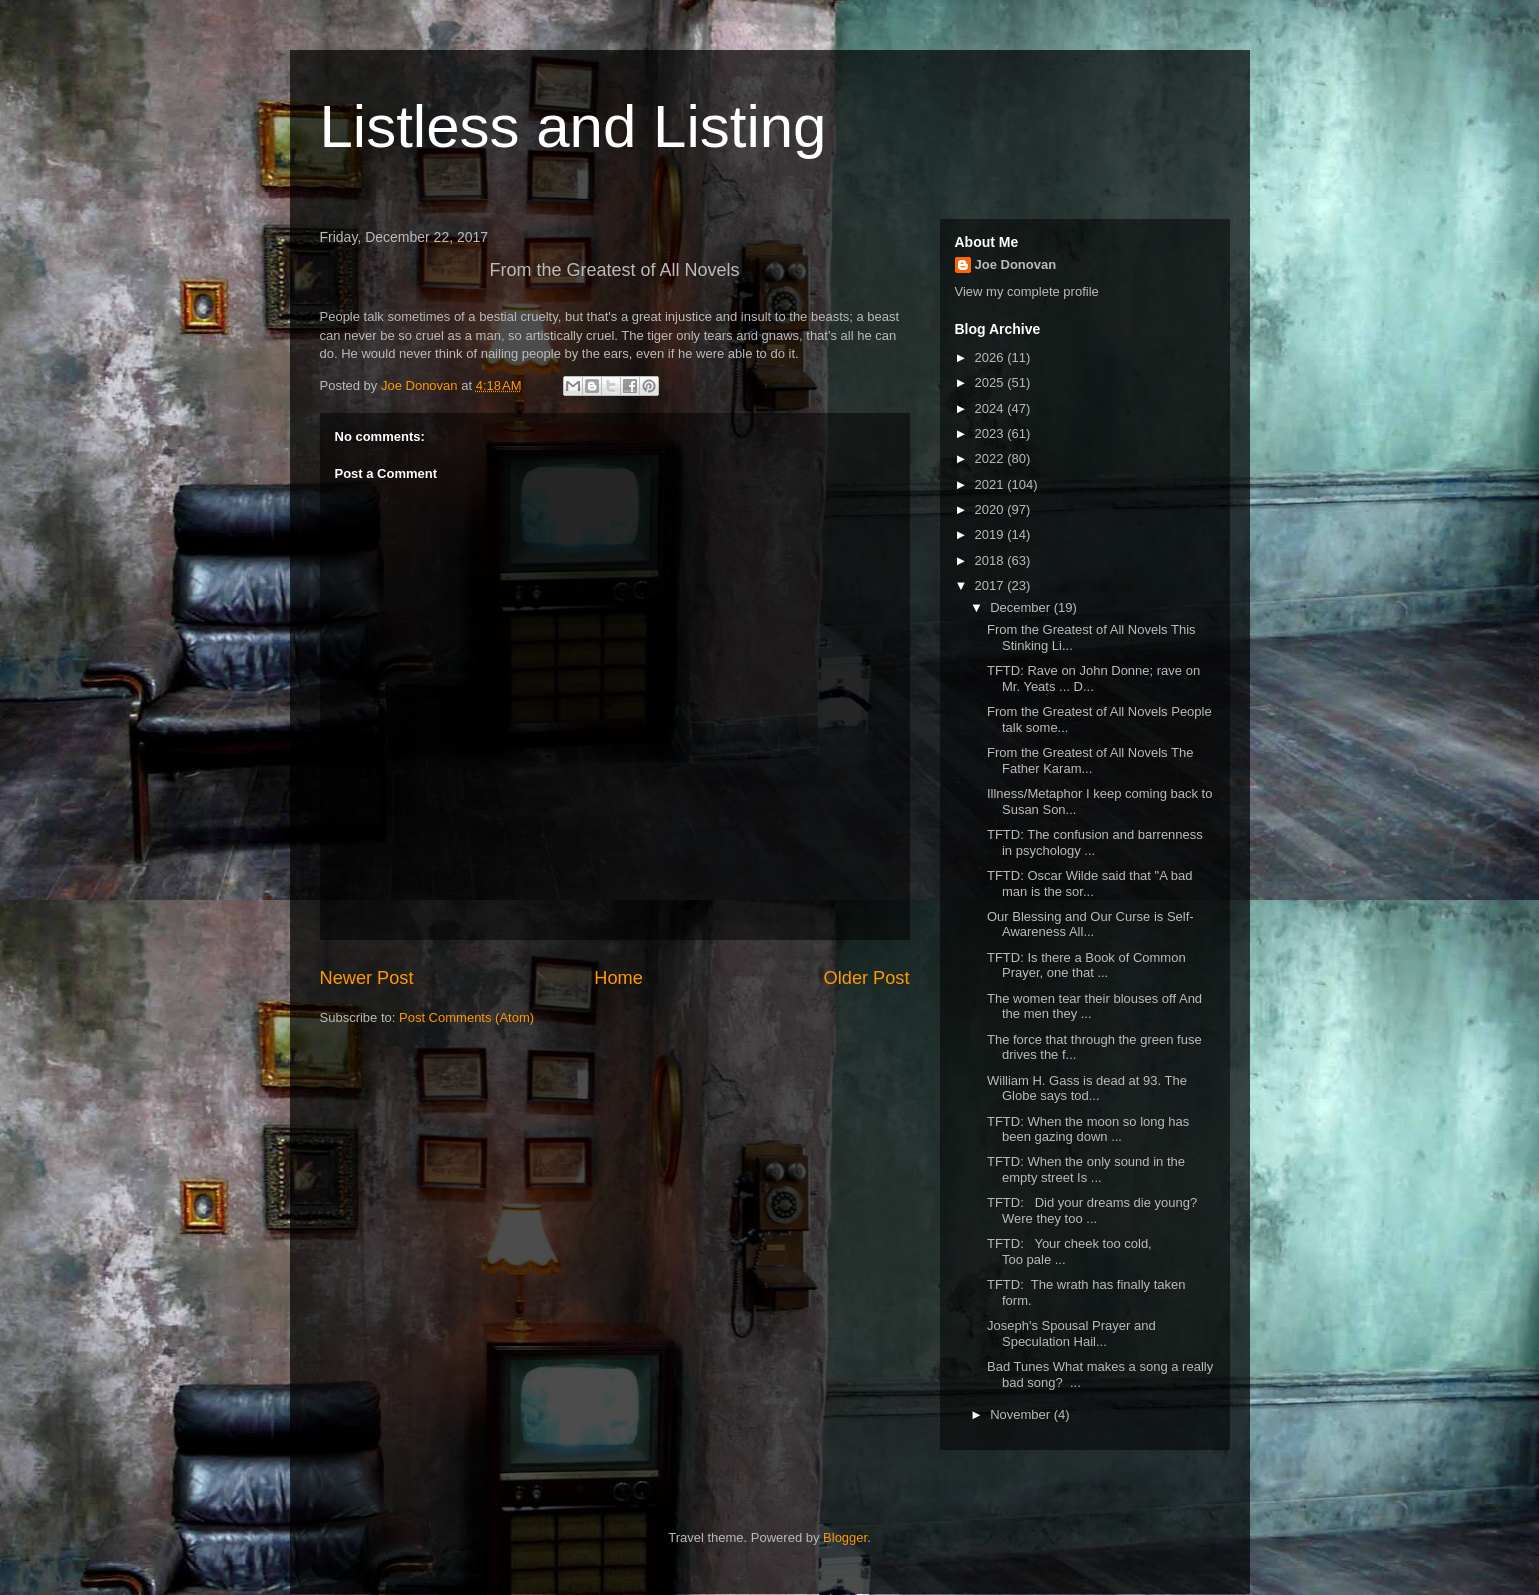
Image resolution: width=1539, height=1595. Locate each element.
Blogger (845, 1537)
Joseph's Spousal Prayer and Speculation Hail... (1071, 1333)
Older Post (867, 978)
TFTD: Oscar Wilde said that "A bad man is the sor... (1089, 883)
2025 (991, 382)
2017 (991, 585)
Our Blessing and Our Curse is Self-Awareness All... (1090, 924)
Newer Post (367, 978)
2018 (991, 560)
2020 (991, 509)
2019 (991, 534)
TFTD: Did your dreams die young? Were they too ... (1092, 1210)
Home (618, 978)
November (1022, 1414)
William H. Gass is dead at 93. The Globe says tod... (1087, 1088)
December (1022, 607)
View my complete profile (1027, 291)
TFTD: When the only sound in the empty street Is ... (1086, 1169)
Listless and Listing (573, 126)
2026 (991, 357)
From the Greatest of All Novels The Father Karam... (1090, 760)
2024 (991, 408)
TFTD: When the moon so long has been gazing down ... (1088, 1129)
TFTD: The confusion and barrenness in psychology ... (1095, 842)
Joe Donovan (1016, 264)
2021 (991, 484)
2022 (991, 458)
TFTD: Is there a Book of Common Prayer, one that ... (1086, 965)
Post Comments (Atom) (466, 1017)
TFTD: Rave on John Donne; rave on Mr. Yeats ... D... (1093, 678)
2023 (991, 433)
